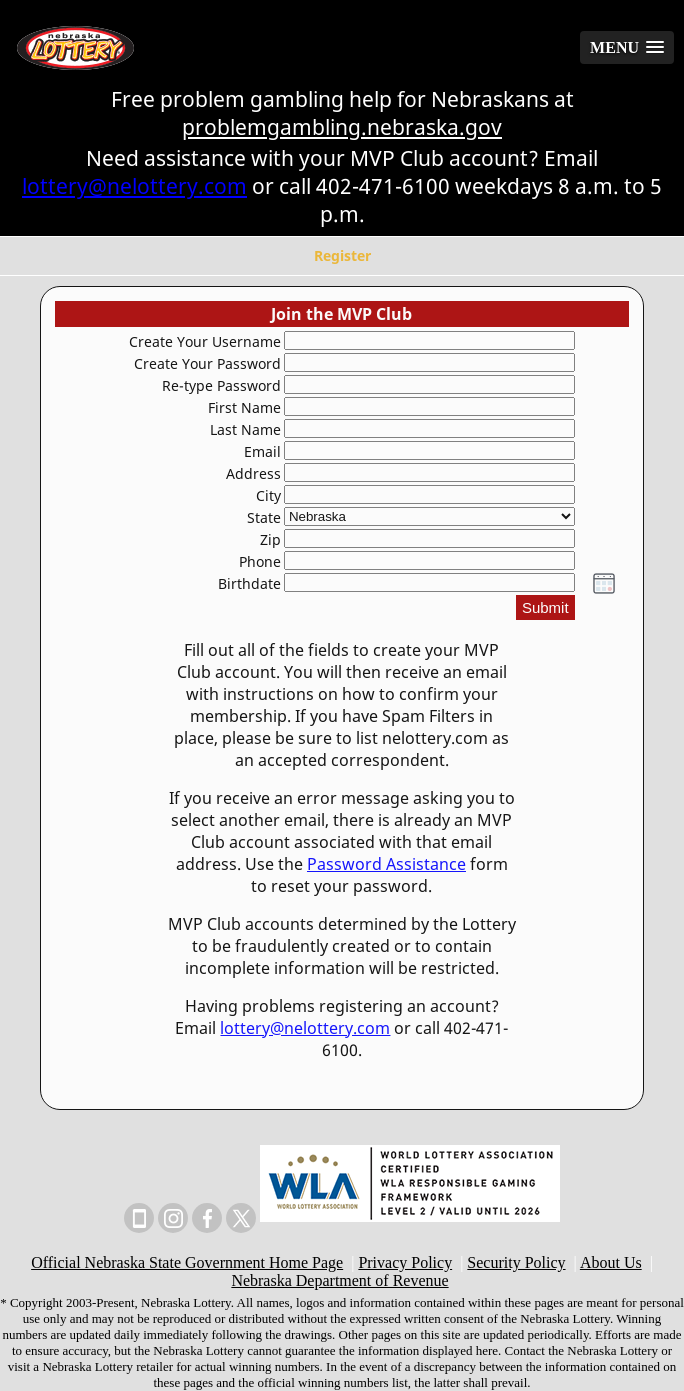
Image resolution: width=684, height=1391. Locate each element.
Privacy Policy (405, 1262)
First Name (244, 407)
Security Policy (516, 1262)
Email (262, 451)
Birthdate (249, 583)
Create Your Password (207, 363)
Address (253, 473)
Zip (270, 539)
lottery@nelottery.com (134, 186)
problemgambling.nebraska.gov (342, 127)
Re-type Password (221, 385)
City (268, 495)
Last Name (245, 429)
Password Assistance (386, 864)
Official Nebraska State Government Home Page (187, 1262)
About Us (611, 1262)
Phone (260, 561)
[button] (627, 47)
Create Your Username (205, 341)
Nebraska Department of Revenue (339, 1280)
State (264, 517)
